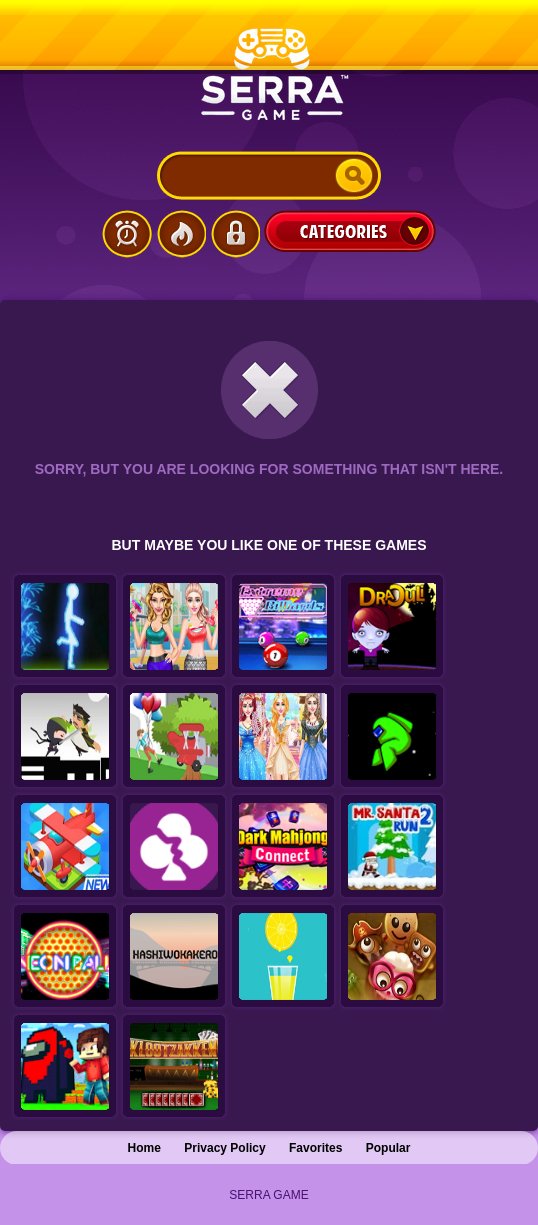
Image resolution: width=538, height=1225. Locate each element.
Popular (388, 1148)
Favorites (315, 1148)
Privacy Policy (224, 1148)
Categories (350, 231)
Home (144, 1148)
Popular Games (181, 234)
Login (235, 234)
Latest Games (127, 234)
